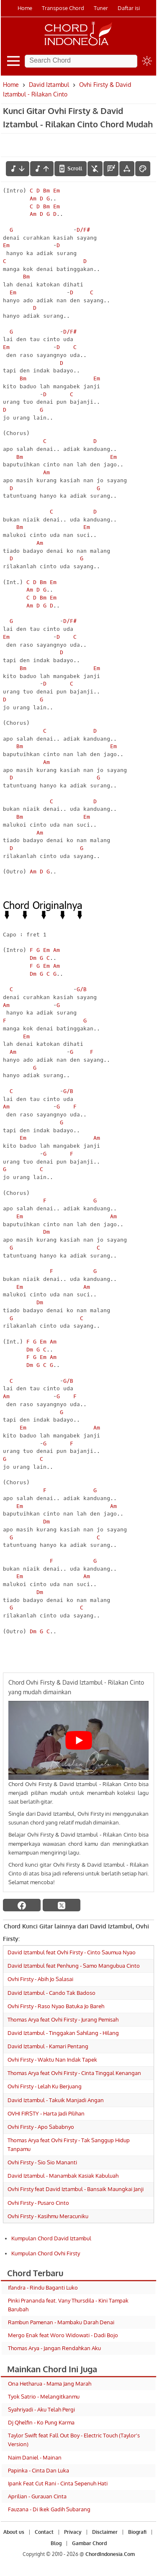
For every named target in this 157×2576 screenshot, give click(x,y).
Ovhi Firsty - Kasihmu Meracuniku (48, 2216)
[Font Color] (142, 168)
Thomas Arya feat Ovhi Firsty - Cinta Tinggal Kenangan (74, 2073)
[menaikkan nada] (42, 168)
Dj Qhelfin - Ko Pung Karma (41, 2422)
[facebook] (22, 1905)
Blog (56, 2543)
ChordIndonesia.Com (110, 2554)
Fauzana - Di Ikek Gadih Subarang (49, 2509)
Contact (44, 2532)
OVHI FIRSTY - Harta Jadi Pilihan (46, 2113)
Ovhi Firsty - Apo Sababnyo (41, 2126)
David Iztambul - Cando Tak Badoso (51, 1992)
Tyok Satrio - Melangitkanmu (44, 2396)
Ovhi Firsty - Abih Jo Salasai (40, 1979)
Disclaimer (105, 2532)
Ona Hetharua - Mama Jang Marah (49, 2383)
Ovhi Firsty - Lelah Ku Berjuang (45, 2086)
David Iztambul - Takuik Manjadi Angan (56, 2100)
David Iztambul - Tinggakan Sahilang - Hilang (63, 2032)
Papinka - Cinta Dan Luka (38, 2470)
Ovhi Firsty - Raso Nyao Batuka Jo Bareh (56, 2006)
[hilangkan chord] (95, 168)
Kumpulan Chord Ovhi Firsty (45, 2253)
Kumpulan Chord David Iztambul (51, 2238)
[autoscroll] (70, 168)
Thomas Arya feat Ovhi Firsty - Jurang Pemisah (63, 2019)
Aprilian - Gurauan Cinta (37, 2496)
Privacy (73, 2532)
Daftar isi (129, 8)
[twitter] (61, 1905)
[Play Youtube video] (78, 1740)
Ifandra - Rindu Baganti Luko (43, 2287)
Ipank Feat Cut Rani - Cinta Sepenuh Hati (58, 2483)
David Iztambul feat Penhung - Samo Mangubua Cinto (74, 1965)
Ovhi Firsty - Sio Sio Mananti (42, 2162)
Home (25, 8)
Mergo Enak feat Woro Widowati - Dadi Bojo (63, 2335)
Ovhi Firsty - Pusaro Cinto (38, 2202)
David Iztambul (49, 84)
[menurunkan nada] (17, 168)
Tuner (101, 8)
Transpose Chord (63, 8)
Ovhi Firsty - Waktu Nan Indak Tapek (52, 2059)
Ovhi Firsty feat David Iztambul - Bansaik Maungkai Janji (76, 2189)
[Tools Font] (126, 168)
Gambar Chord (89, 2543)
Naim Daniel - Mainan (35, 2457)
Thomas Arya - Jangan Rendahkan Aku (54, 2348)
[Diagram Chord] (110, 168)
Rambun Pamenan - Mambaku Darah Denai (61, 2322)
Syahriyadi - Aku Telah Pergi (41, 2409)
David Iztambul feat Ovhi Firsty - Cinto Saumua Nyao (72, 1952)
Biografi (137, 2532)
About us (13, 2532)
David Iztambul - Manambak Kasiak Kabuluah (63, 2175)
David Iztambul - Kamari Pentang (48, 2046)
